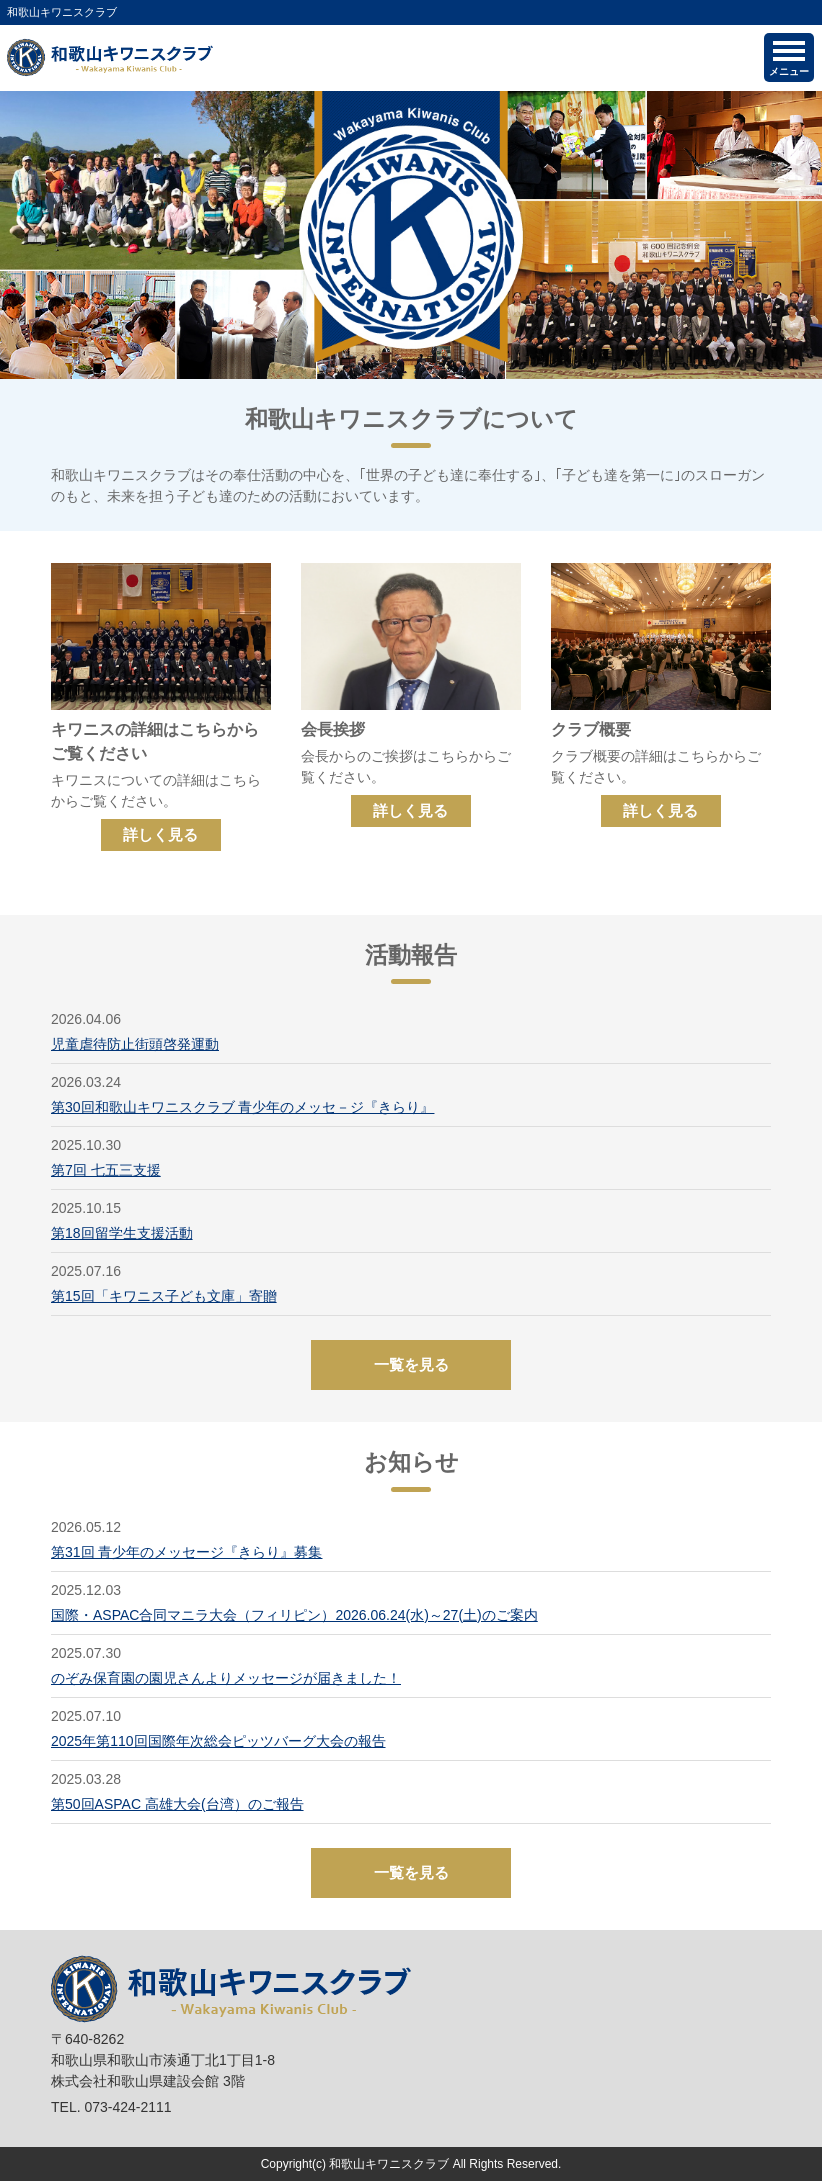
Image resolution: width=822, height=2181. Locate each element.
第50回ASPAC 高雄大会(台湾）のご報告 (177, 1804)
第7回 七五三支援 (106, 1170)
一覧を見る (411, 1364)
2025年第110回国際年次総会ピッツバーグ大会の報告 (218, 1741)
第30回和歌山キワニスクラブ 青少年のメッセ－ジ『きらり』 (242, 1107)
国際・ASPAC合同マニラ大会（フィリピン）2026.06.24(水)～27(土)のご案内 (294, 1615)
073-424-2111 (127, 2107)
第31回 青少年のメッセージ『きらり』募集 (186, 1552)
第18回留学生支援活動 (122, 1233)
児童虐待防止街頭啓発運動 (135, 1044)
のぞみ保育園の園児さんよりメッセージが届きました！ (226, 1678)
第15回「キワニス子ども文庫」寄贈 (164, 1296)
